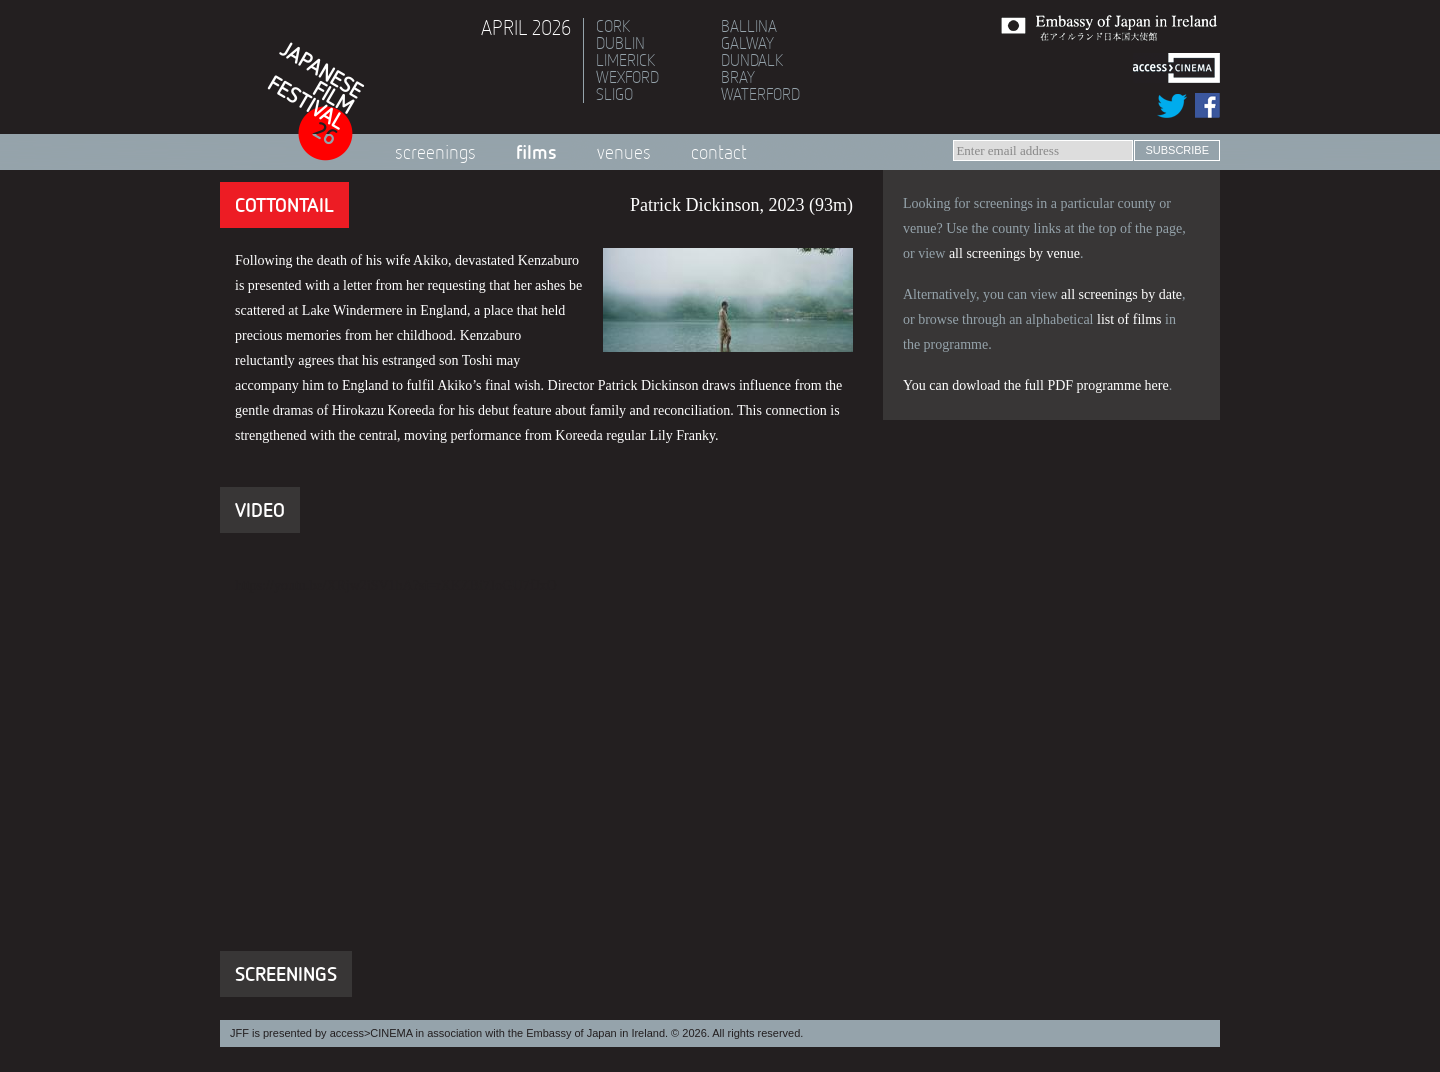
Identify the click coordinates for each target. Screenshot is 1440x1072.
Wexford (627, 77)
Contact (719, 152)
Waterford (760, 94)
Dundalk (752, 60)
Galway (747, 43)
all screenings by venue (1014, 253)
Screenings (435, 152)
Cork (613, 26)
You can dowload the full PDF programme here (1036, 385)
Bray (738, 77)
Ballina (749, 26)
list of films (1129, 319)
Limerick (625, 60)
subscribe (1177, 150)
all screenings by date (1121, 294)
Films (536, 151)
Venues (624, 152)
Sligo (614, 94)
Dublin (620, 43)
